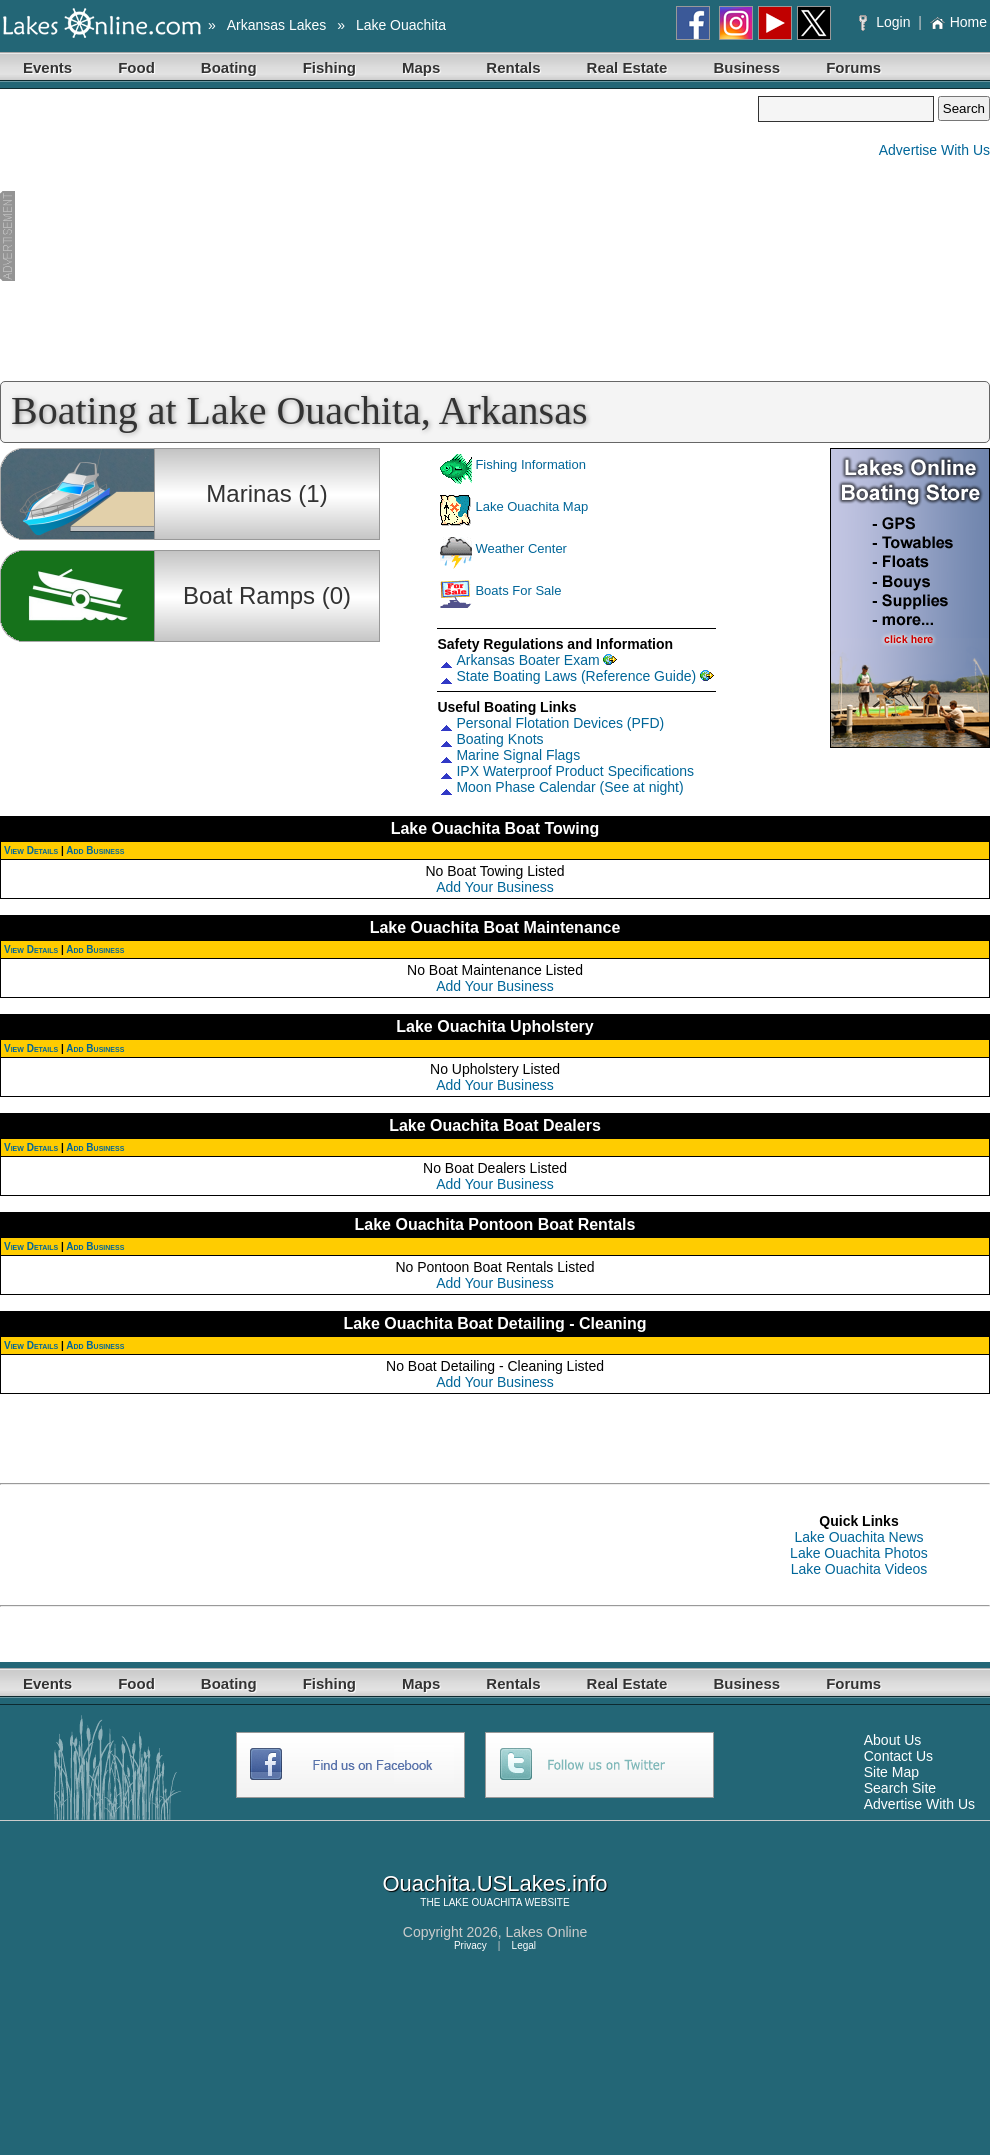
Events (47, 67)
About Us (893, 1740)
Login (886, 22)
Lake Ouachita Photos (859, 1553)
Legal (524, 1945)
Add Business (95, 850)
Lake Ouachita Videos (859, 1569)
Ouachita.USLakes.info (494, 1883)
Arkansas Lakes (277, 25)
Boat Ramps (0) (267, 595)
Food (136, 67)
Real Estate (627, 67)
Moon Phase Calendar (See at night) (569, 787)
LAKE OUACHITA (482, 1902)
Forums (853, 67)
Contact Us (898, 1756)
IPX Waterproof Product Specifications (575, 771)
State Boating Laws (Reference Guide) (576, 676)
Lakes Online (547, 1932)
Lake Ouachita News (858, 1537)
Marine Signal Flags (518, 755)
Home (958, 22)
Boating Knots (499, 739)
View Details (31, 850)
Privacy (470, 1945)
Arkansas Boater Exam (527, 660)
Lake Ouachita (401, 25)
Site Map (891, 1772)
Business (746, 67)
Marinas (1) (266, 493)
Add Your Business (495, 887)
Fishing (329, 67)
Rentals (513, 67)
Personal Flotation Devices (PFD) (560, 723)
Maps (421, 67)
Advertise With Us (934, 150)
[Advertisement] (379, 236)
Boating (229, 67)
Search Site (900, 1788)
